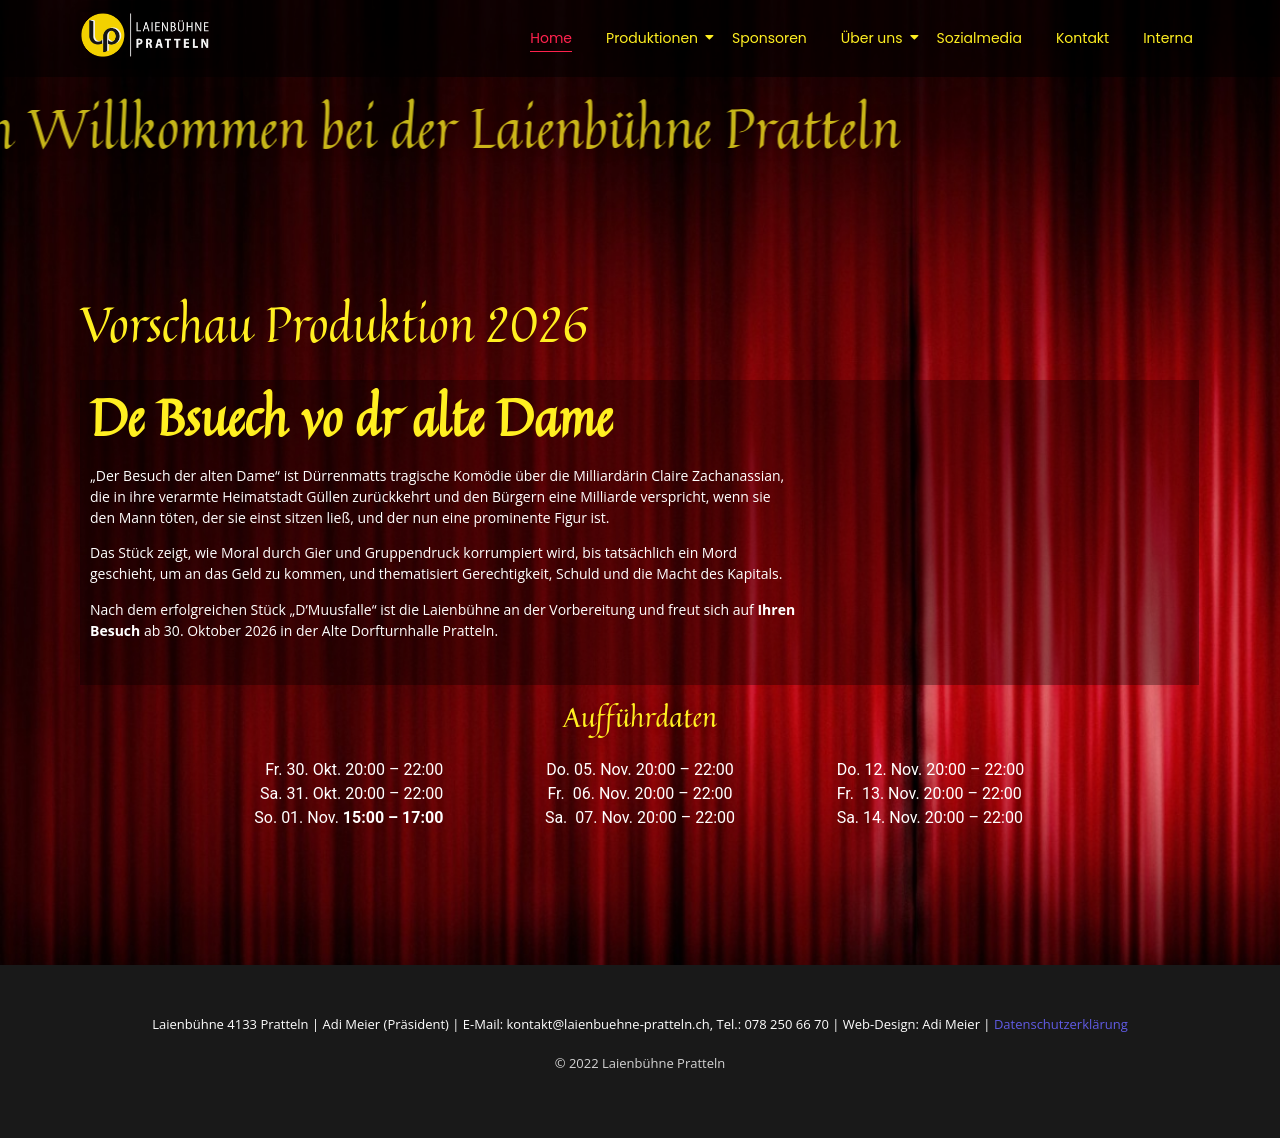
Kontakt (1082, 38)
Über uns (875, 38)
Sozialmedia (979, 38)
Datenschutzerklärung (1061, 1024)
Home (551, 38)
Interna (1168, 38)
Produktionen (655, 38)
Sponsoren (769, 38)
